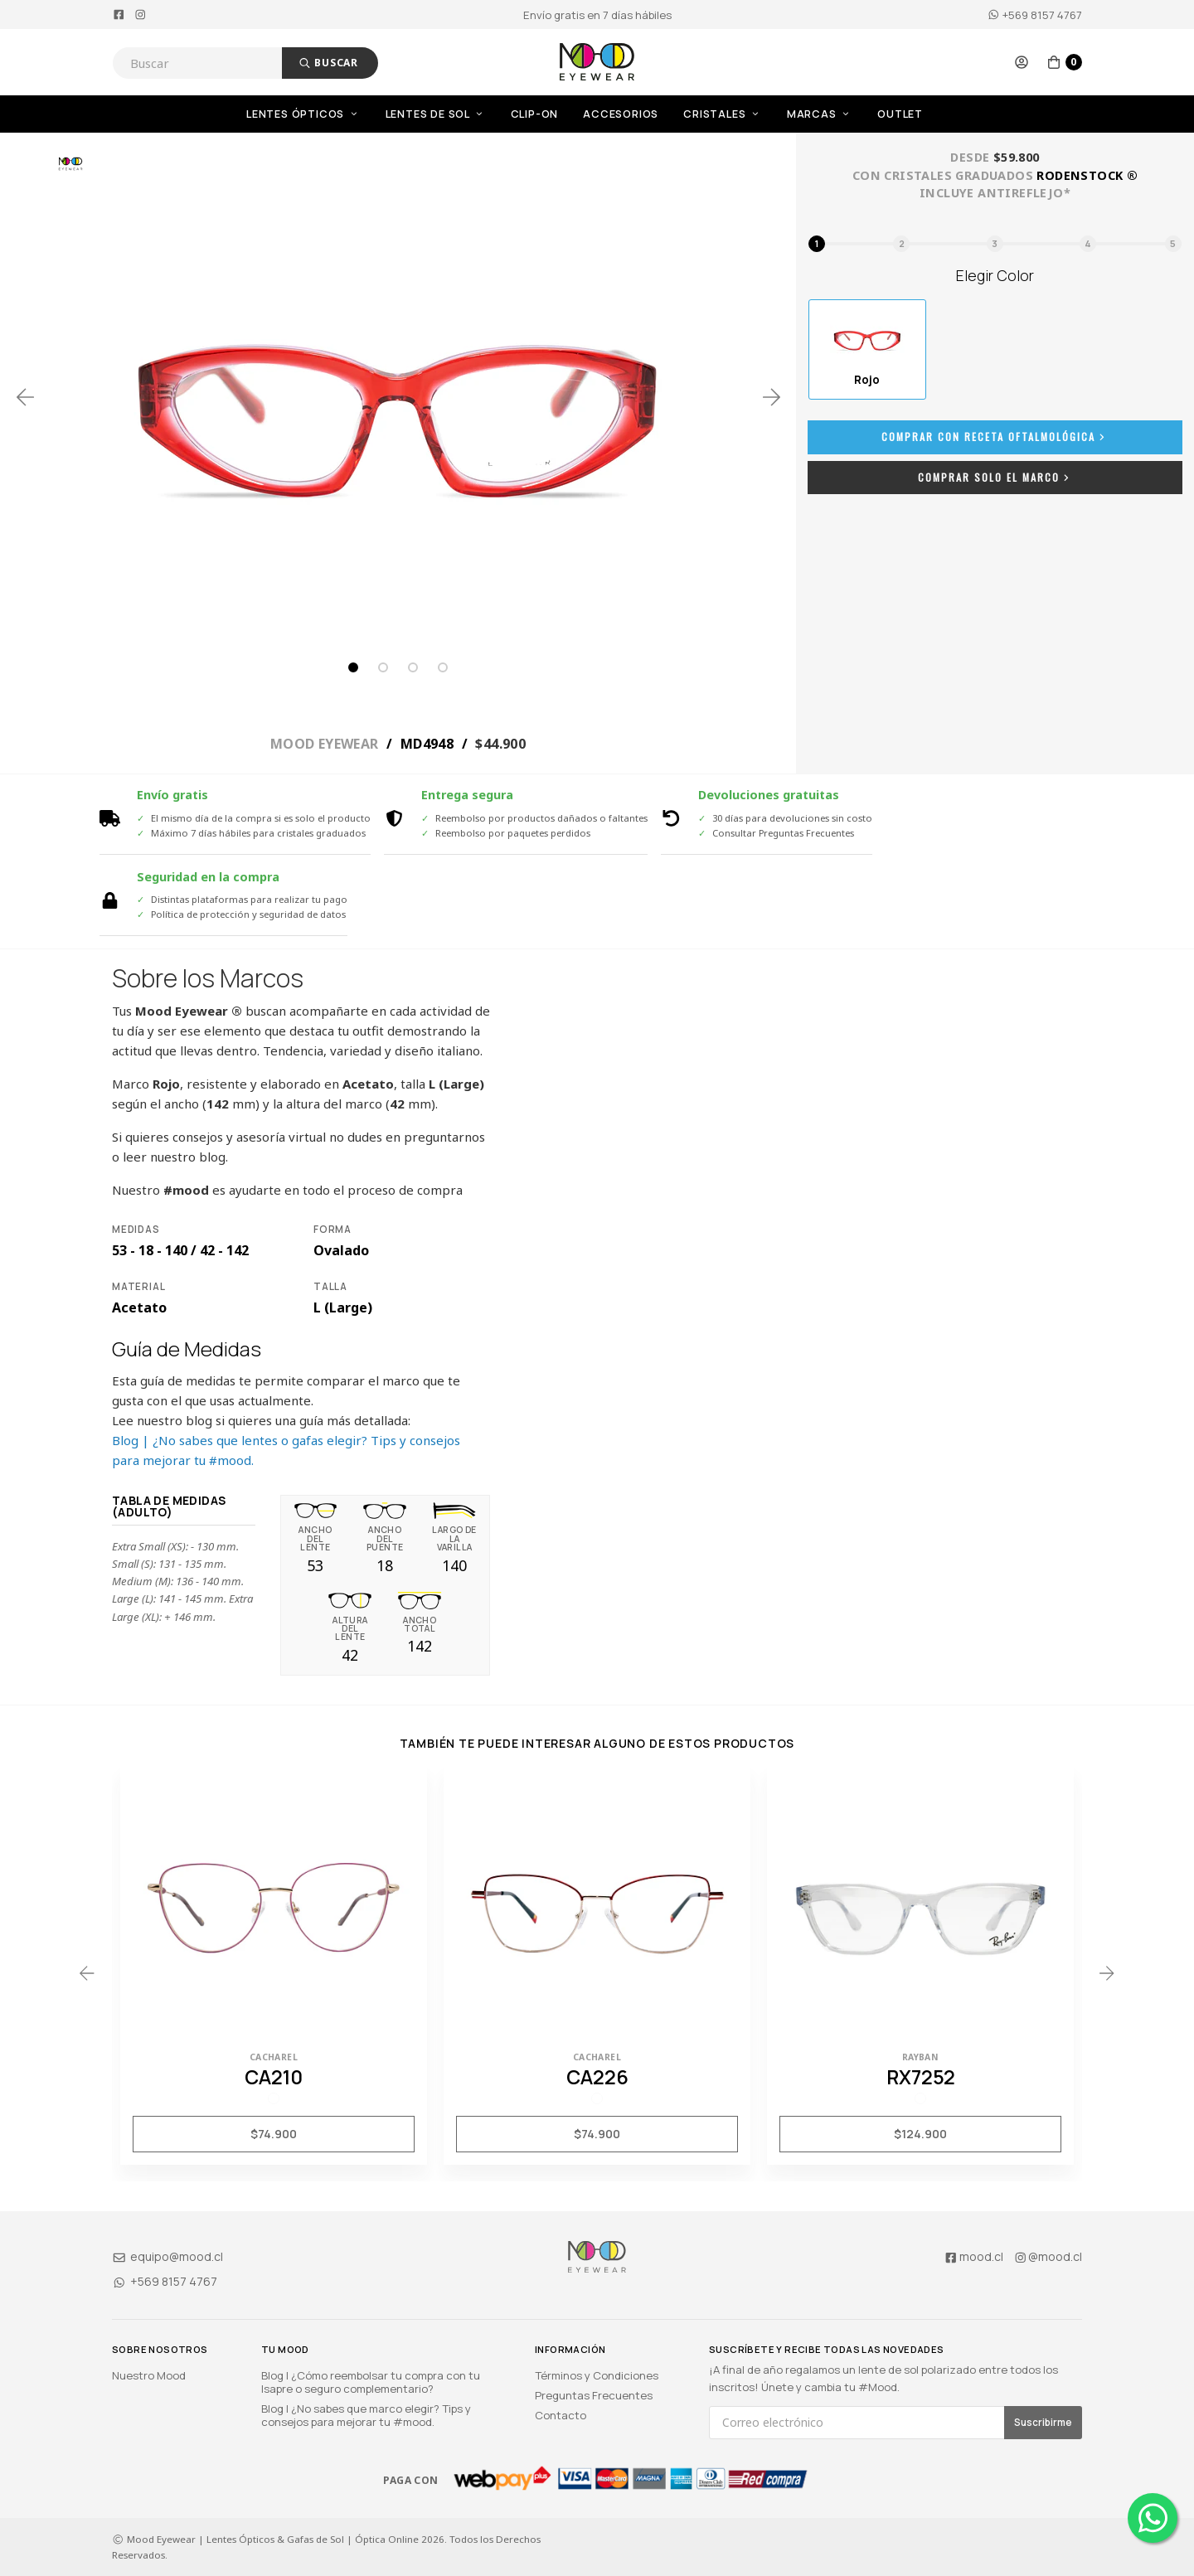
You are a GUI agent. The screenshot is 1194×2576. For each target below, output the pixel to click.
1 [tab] (353, 667)
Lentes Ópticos (303, 114)
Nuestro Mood (149, 2375)
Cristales (722, 114)
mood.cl (973, 2256)
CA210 (274, 2077)
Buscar (328, 63)
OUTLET (900, 114)
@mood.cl (1048, 2256)
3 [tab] (413, 667)
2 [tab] (383, 667)
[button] (1021, 62)
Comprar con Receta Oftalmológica (995, 436)
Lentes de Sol (436, 114)
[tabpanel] (398, 397)
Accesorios (620, 114)
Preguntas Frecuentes (594, 2395)
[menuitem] (316, 114)
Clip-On (535, 114)
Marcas (819, 114)
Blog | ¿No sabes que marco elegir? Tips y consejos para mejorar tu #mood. (366, 2415)
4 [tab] (443, 667)
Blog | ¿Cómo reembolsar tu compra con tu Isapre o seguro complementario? (370, 2382)
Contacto (560, 2415)
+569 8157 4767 (1035, 14)
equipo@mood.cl (167, 2256)
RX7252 (920, 2077)
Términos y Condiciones (596, 2375)
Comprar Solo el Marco (995, 477)
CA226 (597, 2077)
